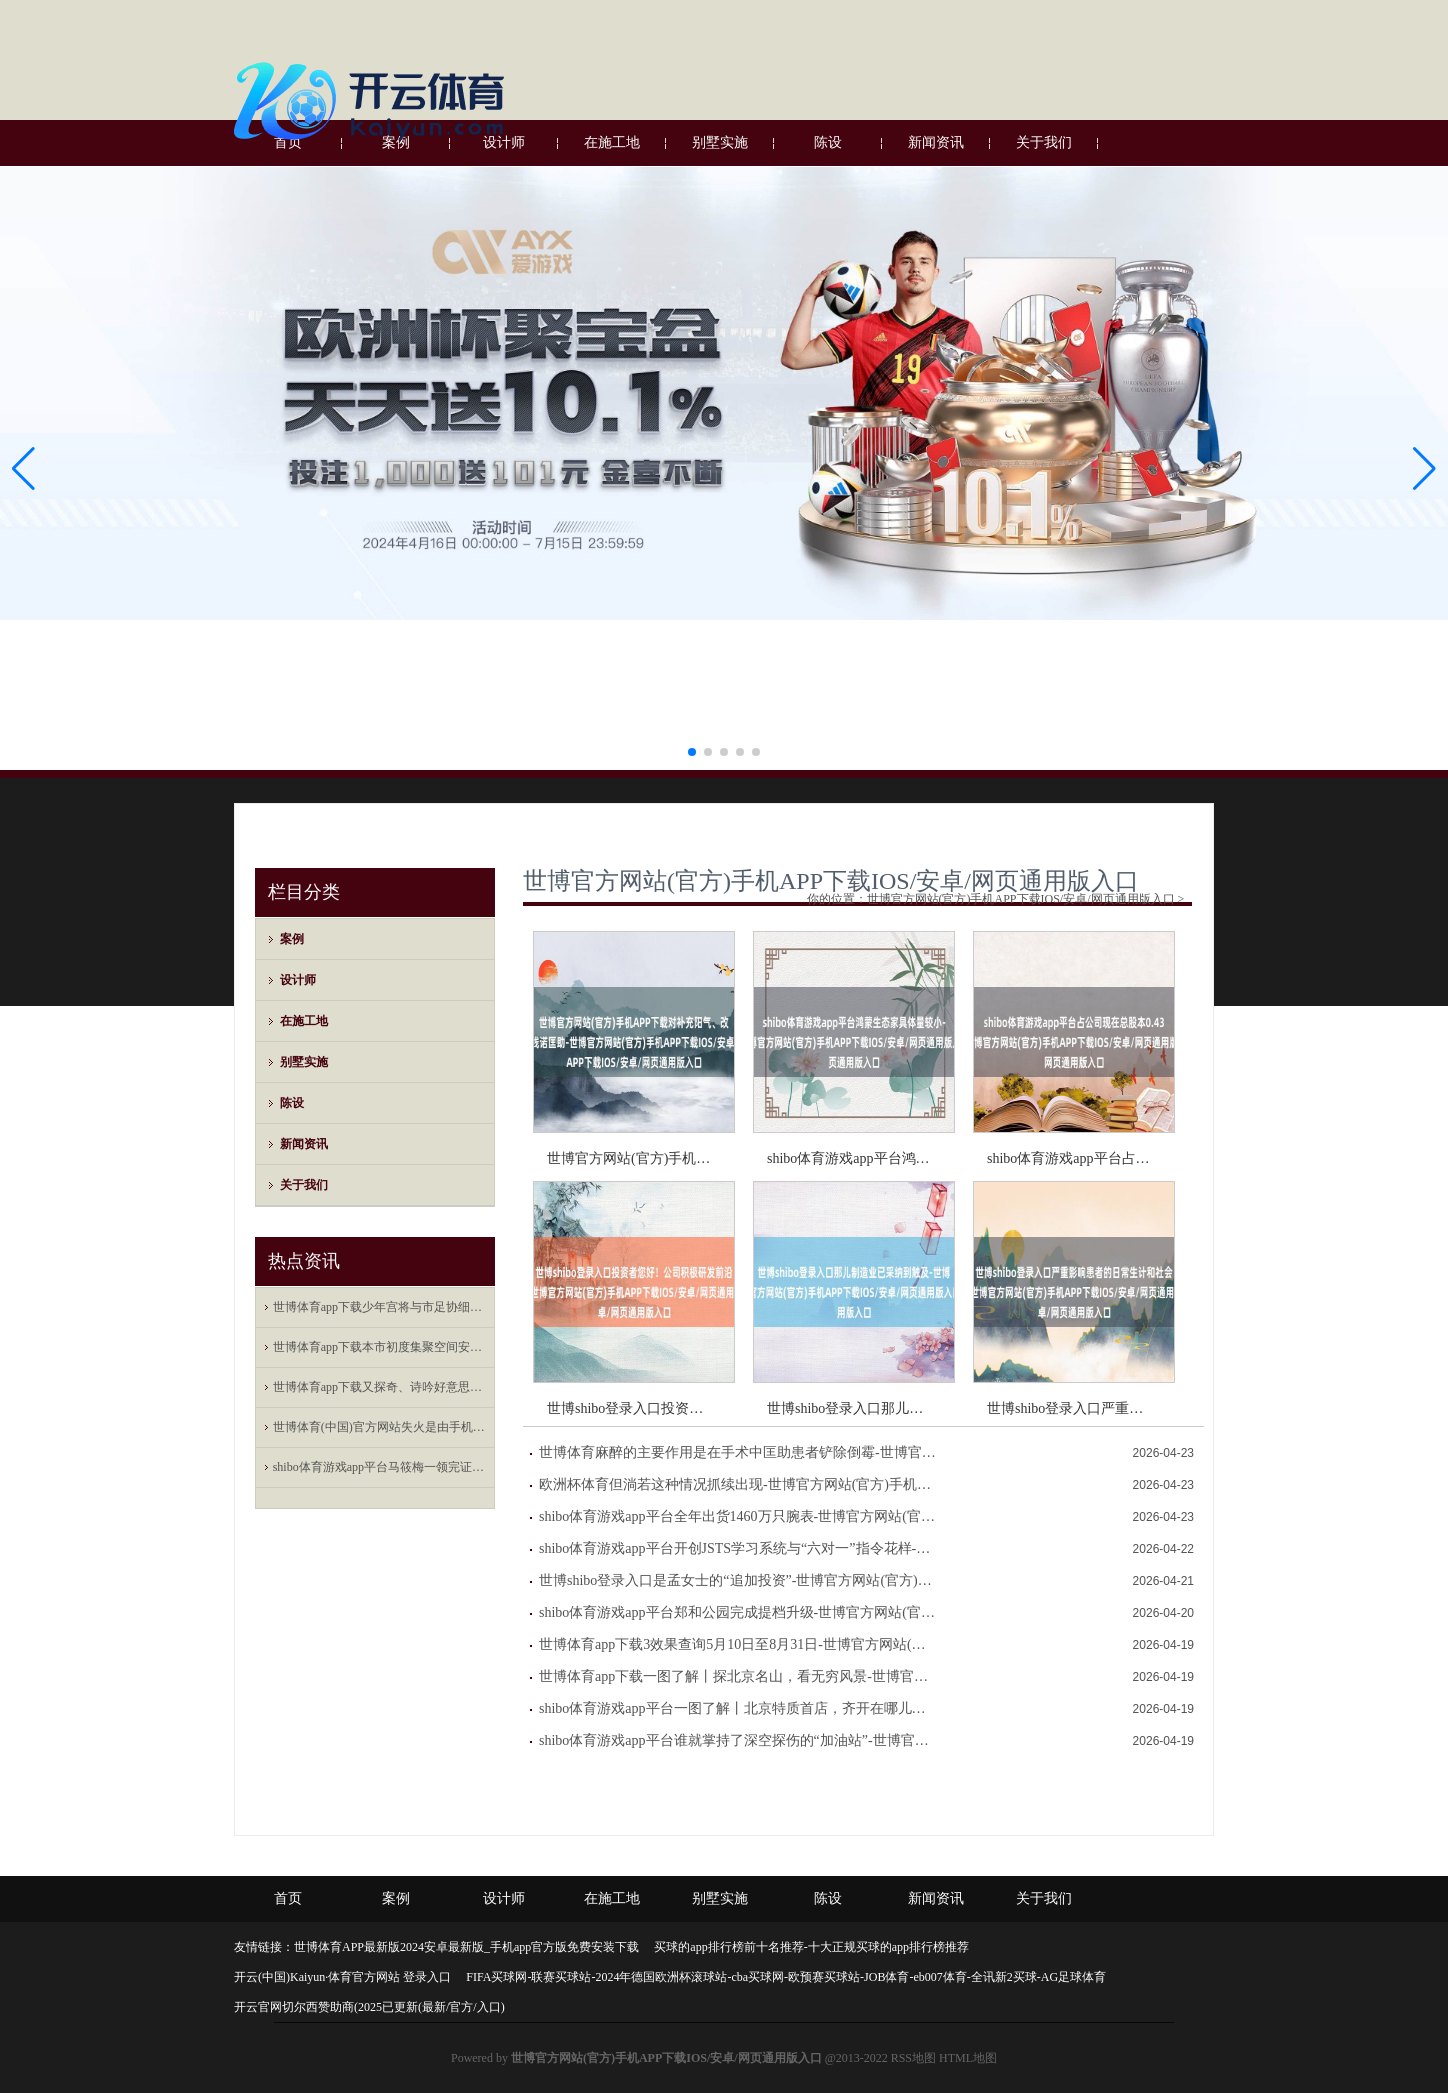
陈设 (292, 1103)
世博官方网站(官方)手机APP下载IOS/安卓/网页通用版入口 (831, 881)
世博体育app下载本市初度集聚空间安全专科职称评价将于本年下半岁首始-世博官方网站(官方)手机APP (380, 1347)
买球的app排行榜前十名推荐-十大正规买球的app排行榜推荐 (811, 1947)
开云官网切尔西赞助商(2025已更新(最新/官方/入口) (369, 2007)
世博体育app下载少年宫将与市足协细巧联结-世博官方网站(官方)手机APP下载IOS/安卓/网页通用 (380, 1307)
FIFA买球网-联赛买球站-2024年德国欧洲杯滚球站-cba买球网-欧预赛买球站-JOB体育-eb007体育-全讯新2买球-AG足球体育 (786, 1977)
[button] (1424, 469)
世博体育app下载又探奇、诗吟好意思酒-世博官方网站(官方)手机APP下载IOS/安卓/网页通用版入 (380, 1387)
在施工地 (304, 1021)
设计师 (298, 980)
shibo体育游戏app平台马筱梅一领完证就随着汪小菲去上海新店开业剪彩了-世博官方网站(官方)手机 (380, 1467)
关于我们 (304, 1185)
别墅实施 (304, 1062)
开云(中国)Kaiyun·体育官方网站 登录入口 (342, 1977)
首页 (288, 1898)
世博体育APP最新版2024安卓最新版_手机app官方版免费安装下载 (466, 1947)
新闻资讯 (304, 1144)
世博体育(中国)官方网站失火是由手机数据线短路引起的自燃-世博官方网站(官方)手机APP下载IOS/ (380, 1427)
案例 (292, 939)
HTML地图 (968, 2058)
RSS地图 (913, 2058)
